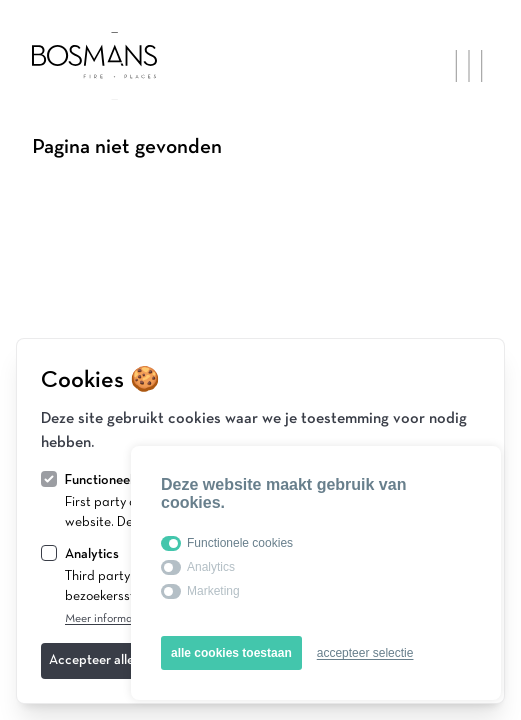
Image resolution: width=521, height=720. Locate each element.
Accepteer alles (94, 660)
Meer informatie (105, 619)
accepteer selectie (365, 653)
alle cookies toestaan (231, 653)
